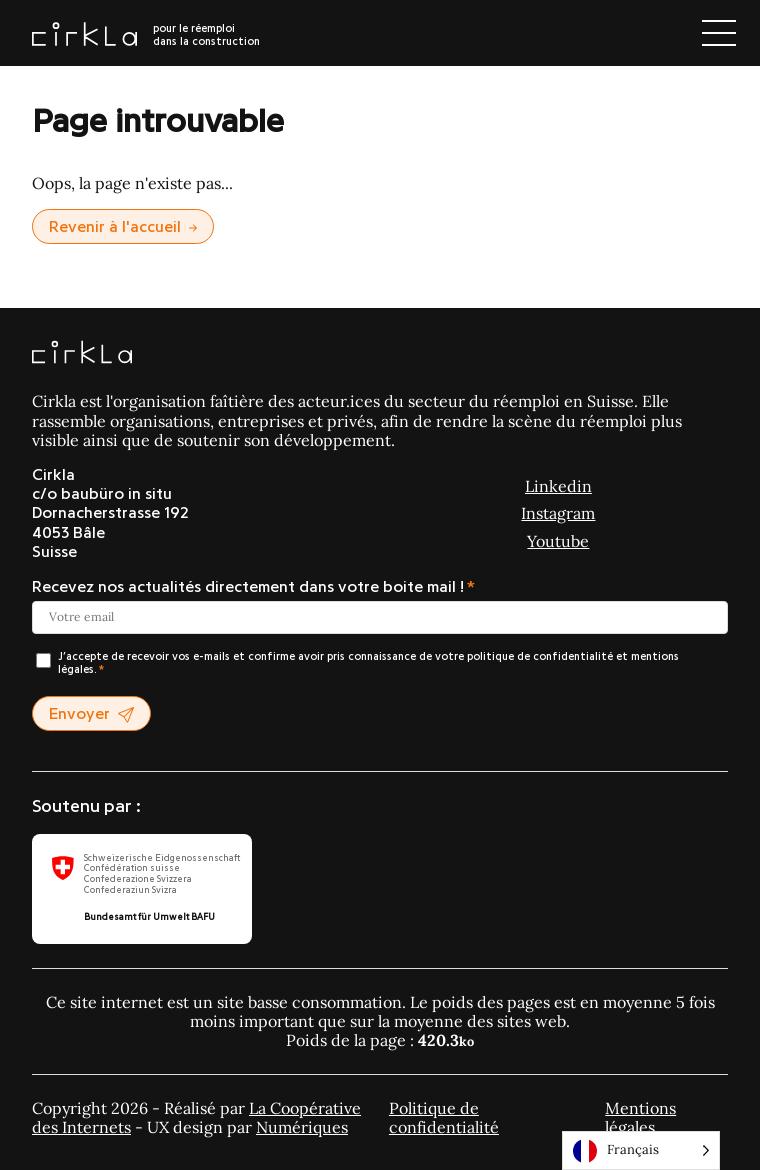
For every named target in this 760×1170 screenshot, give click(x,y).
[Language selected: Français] (641, 1150)
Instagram (558, 513)
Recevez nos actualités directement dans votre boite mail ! (248, 587)
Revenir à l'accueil (123, 227)
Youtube (558, 541)
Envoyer (91, 714)
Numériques (302, 1127)
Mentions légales (640, 1117)
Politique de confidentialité (444, 1117)
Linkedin (558, 486)
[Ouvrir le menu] (719, 33)
